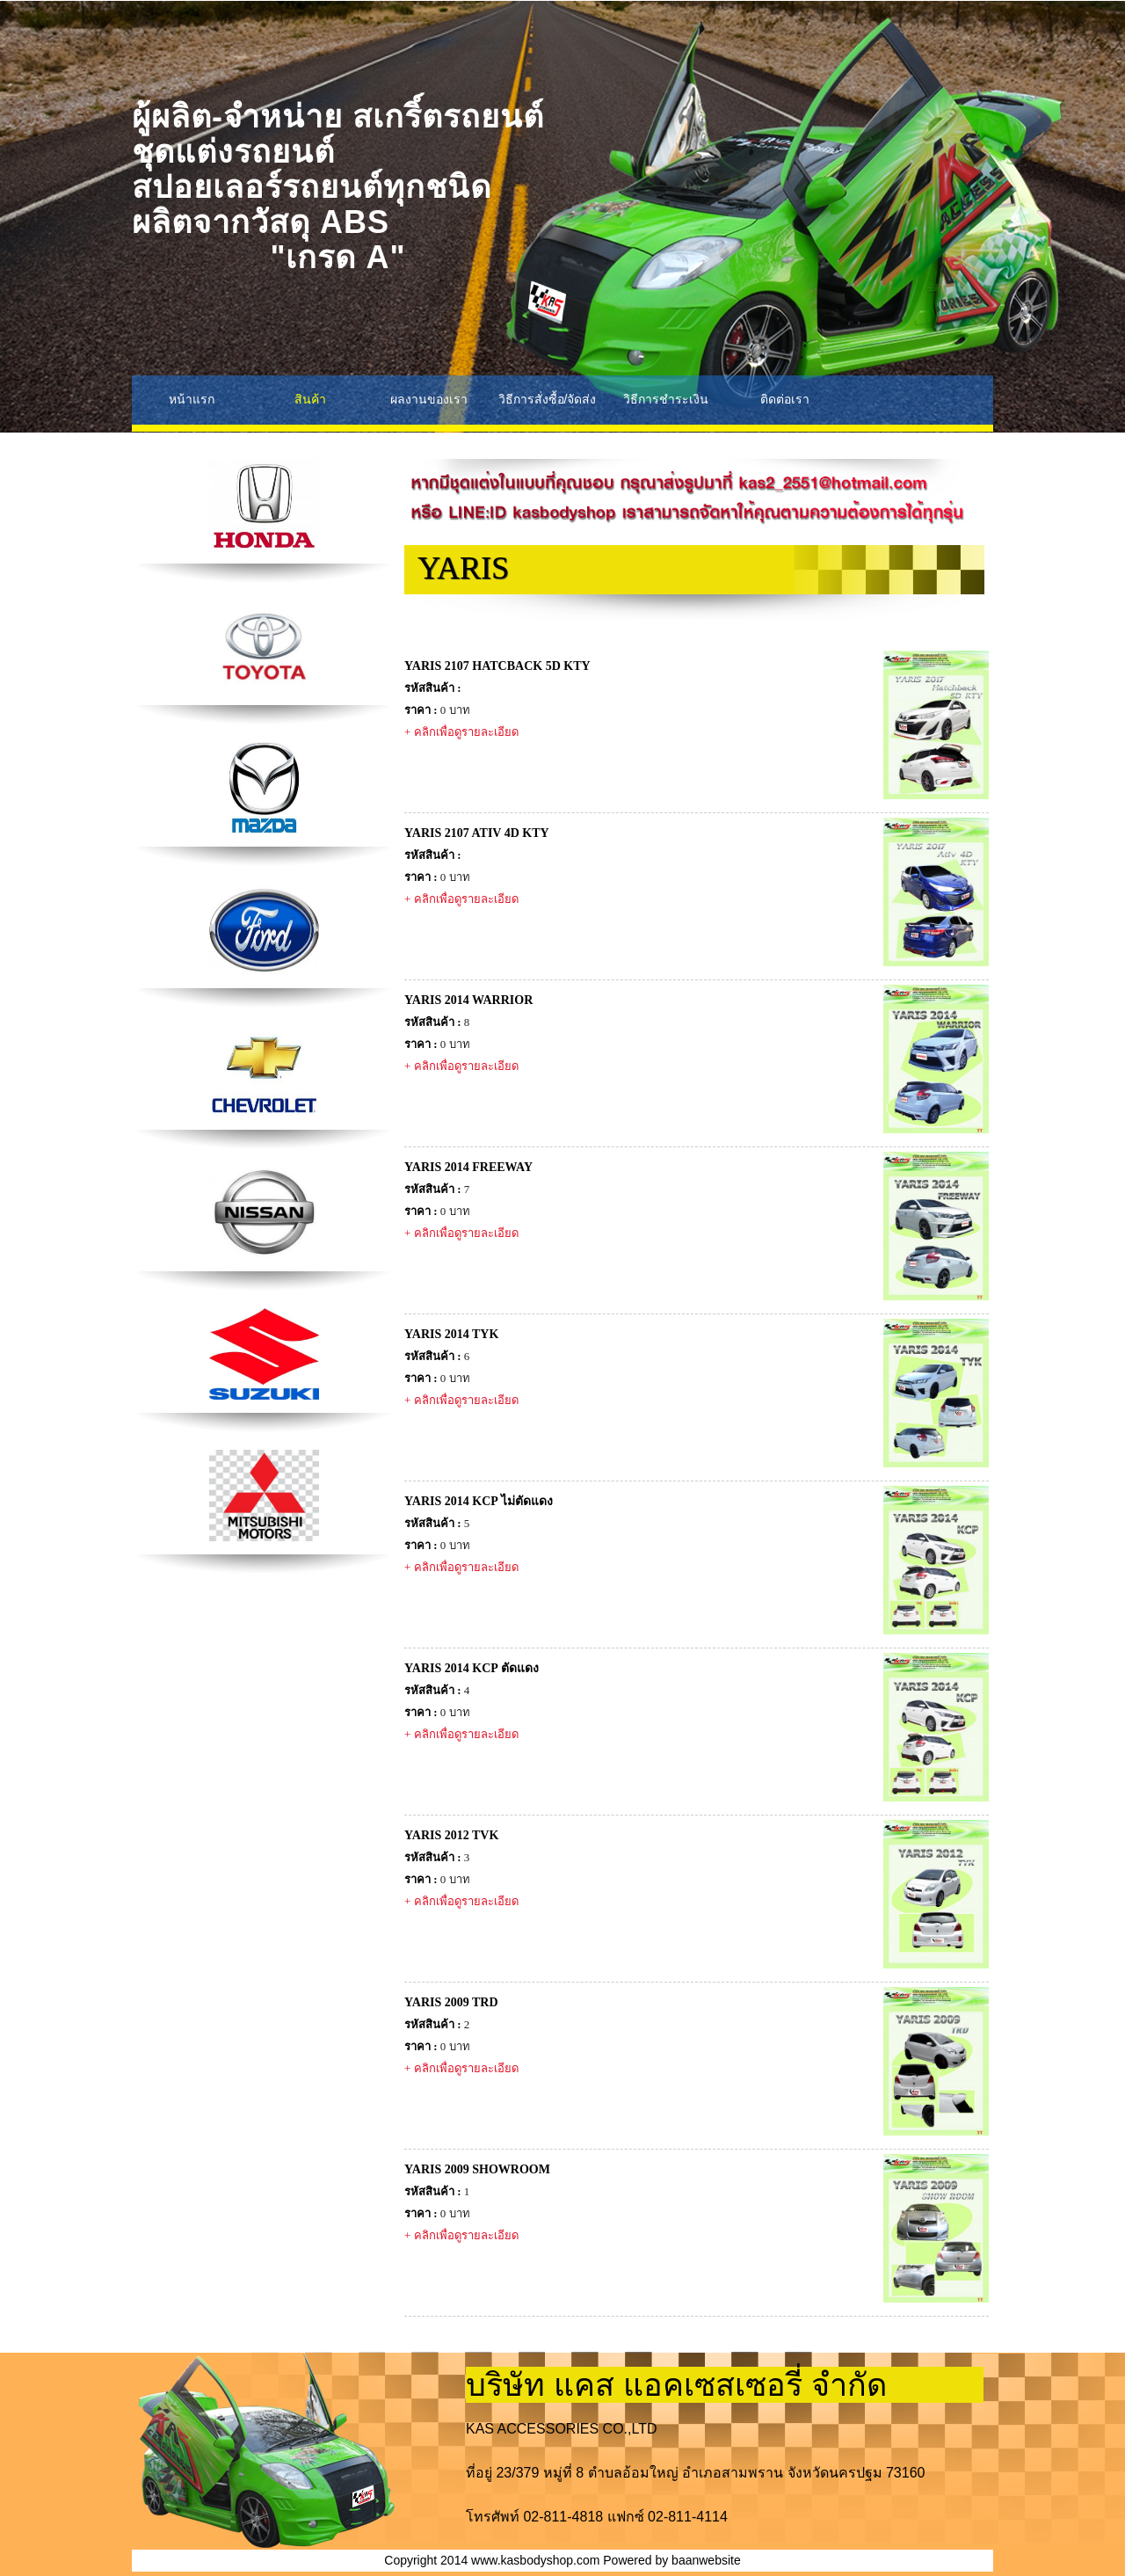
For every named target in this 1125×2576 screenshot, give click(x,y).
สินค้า (310, 399)
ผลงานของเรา (429, 399)
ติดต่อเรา (784, 399)
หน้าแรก (191, 399)
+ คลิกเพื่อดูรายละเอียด (461, 732)
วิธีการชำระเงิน (665, 399)
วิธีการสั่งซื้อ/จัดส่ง (547, 399)
